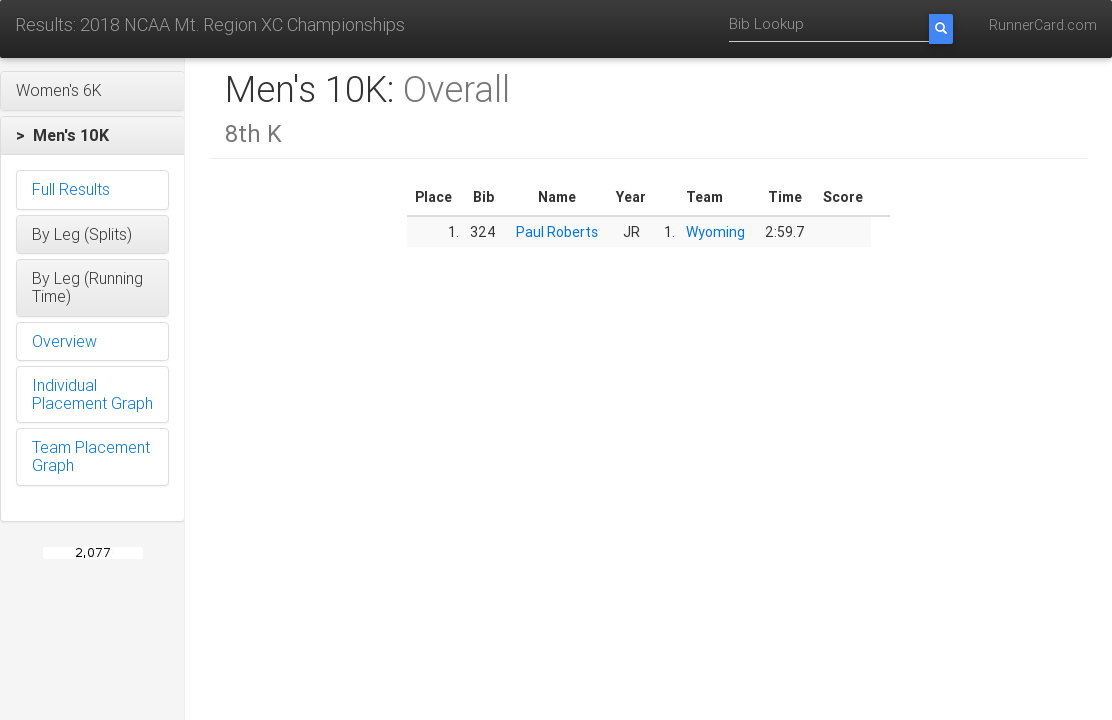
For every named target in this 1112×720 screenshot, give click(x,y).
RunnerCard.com (1043, 25)
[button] (92, 91)
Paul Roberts (557, 232)
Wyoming (715, 232)
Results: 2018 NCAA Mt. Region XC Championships (210, 24)
